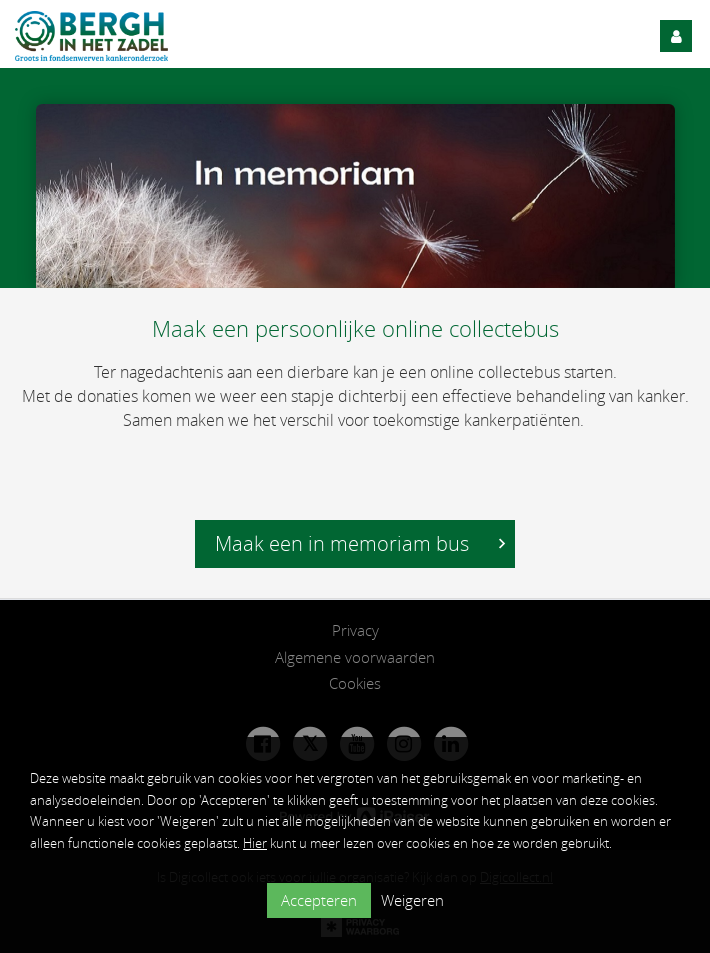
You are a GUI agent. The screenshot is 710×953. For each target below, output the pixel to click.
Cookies (355, 683)
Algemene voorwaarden (355, 657)
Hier (255, 843)
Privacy (355, 630)
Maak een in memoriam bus (360, 543)
